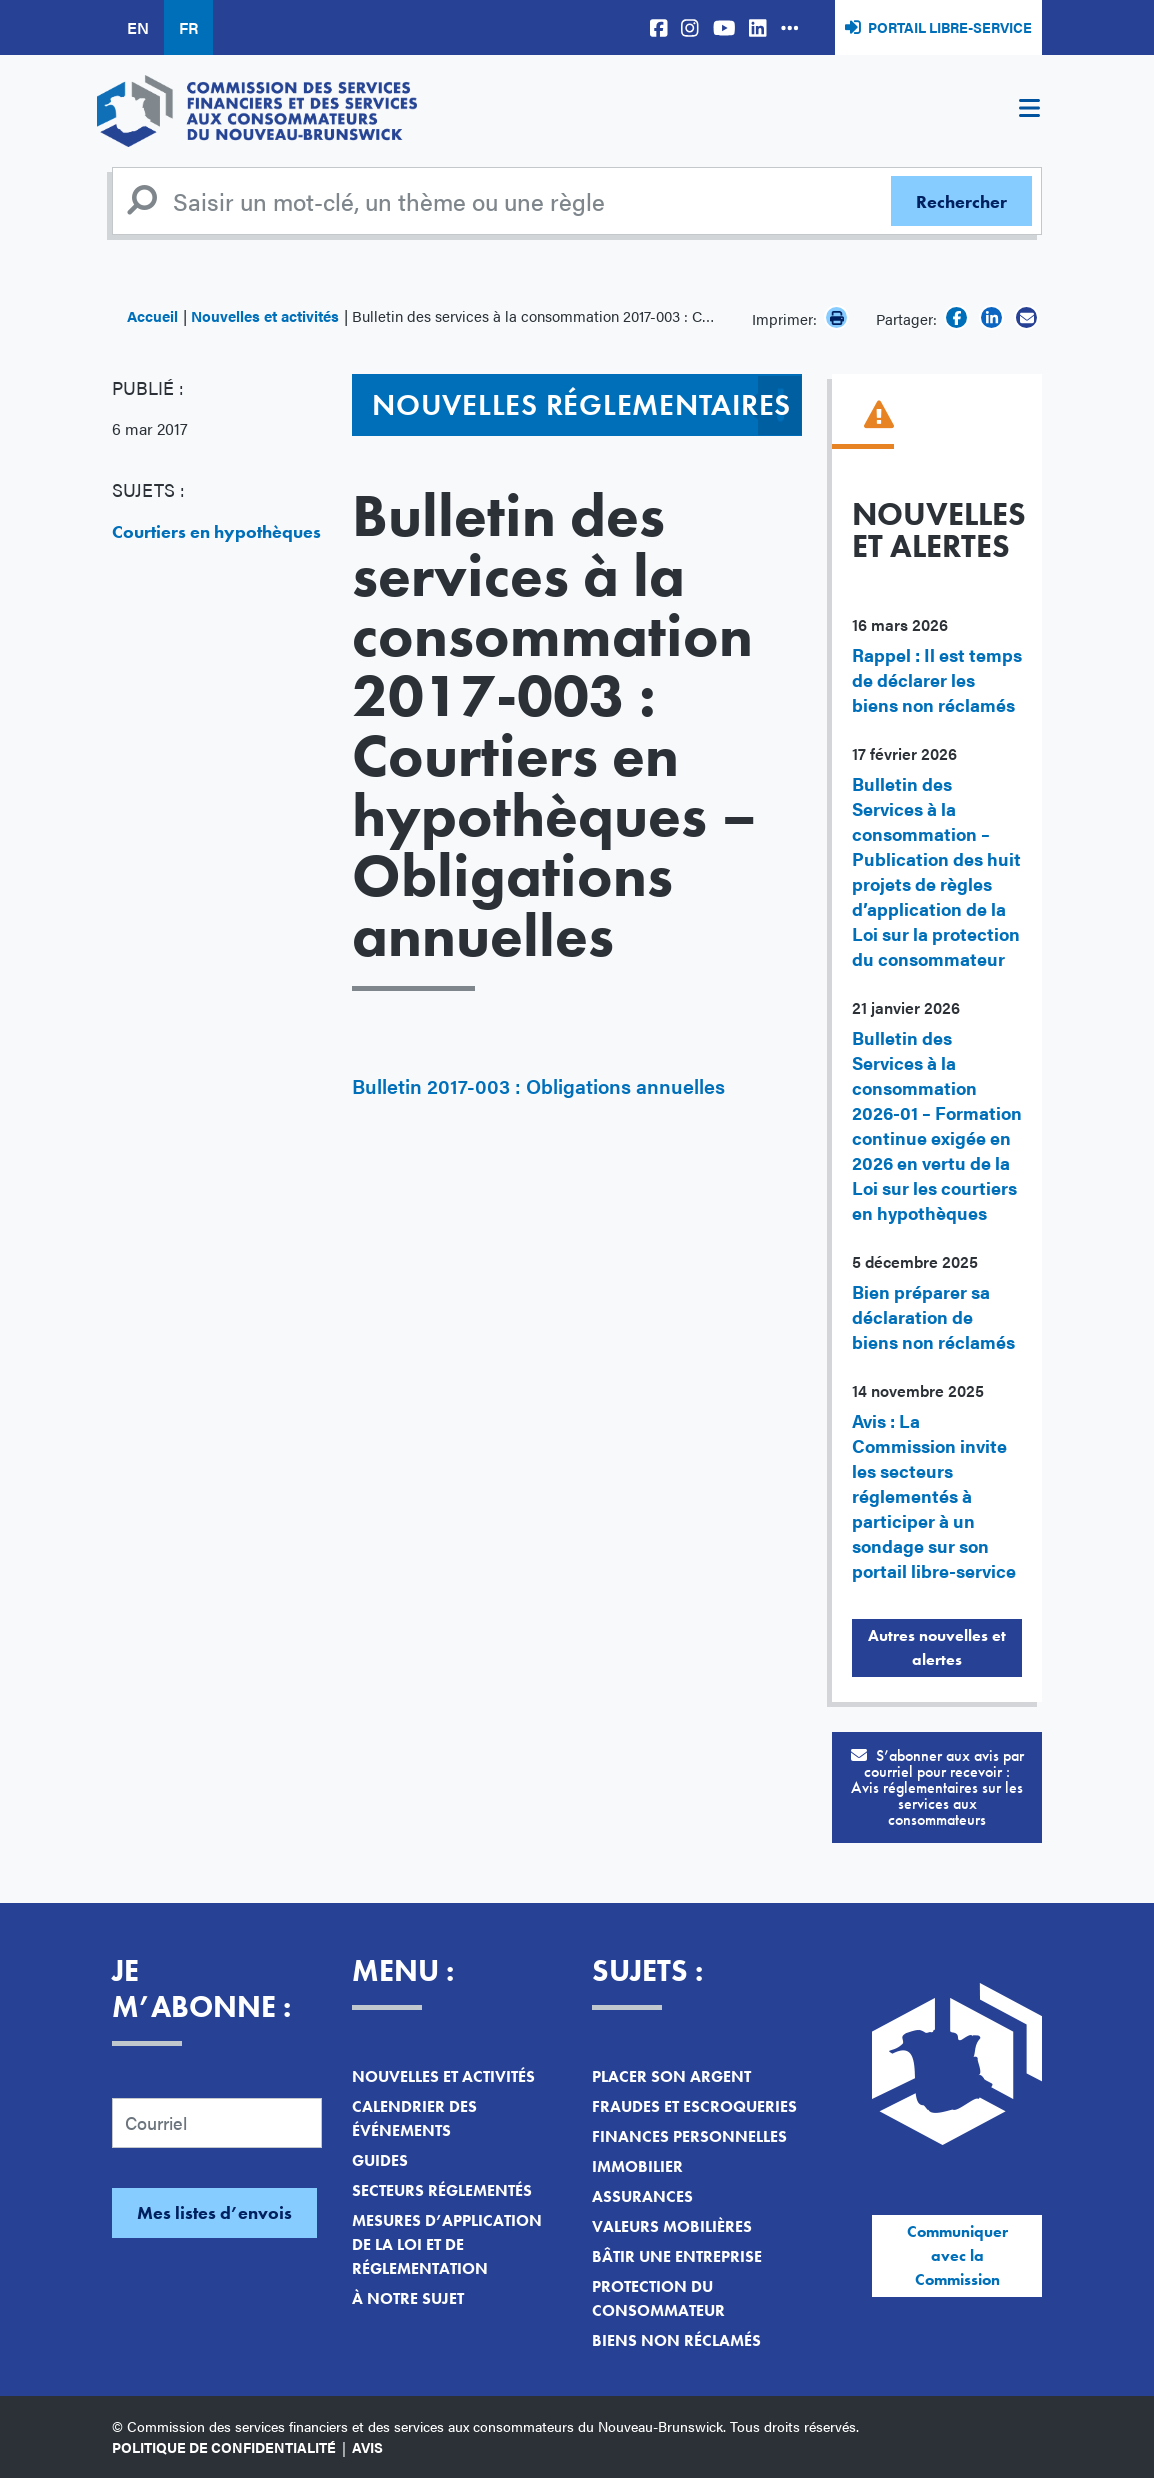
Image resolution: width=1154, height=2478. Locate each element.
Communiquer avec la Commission (957, 2255)
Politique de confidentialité (224, 2447)
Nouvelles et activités (265, 315)
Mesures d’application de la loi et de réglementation (447, 2244)
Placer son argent (671, 2076)
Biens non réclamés (676, 2340)
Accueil (152, 315)
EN (138, 27)
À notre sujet (408, 2298)
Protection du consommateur (658, 2298)
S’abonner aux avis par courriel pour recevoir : (937, 1787)
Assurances (642, 2196)
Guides (380, 2160)
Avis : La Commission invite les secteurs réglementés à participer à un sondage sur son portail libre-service (934, 1495)
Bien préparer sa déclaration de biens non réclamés (933, 1316)
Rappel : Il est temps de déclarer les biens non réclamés (937, 679)
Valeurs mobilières (672, 2226)
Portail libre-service (950, 27)
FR (188, 27)
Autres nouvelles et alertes (937, 1647)
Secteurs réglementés (442, 2190)
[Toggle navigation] (1029, 111)
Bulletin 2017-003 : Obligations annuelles (538, 1085)
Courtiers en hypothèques (216, 531)
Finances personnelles (689, 2136)
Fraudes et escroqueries (694, 2106)
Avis (367, 2447)
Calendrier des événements (414, 2118)
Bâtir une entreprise (677, 2256)
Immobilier (637, 2166)
